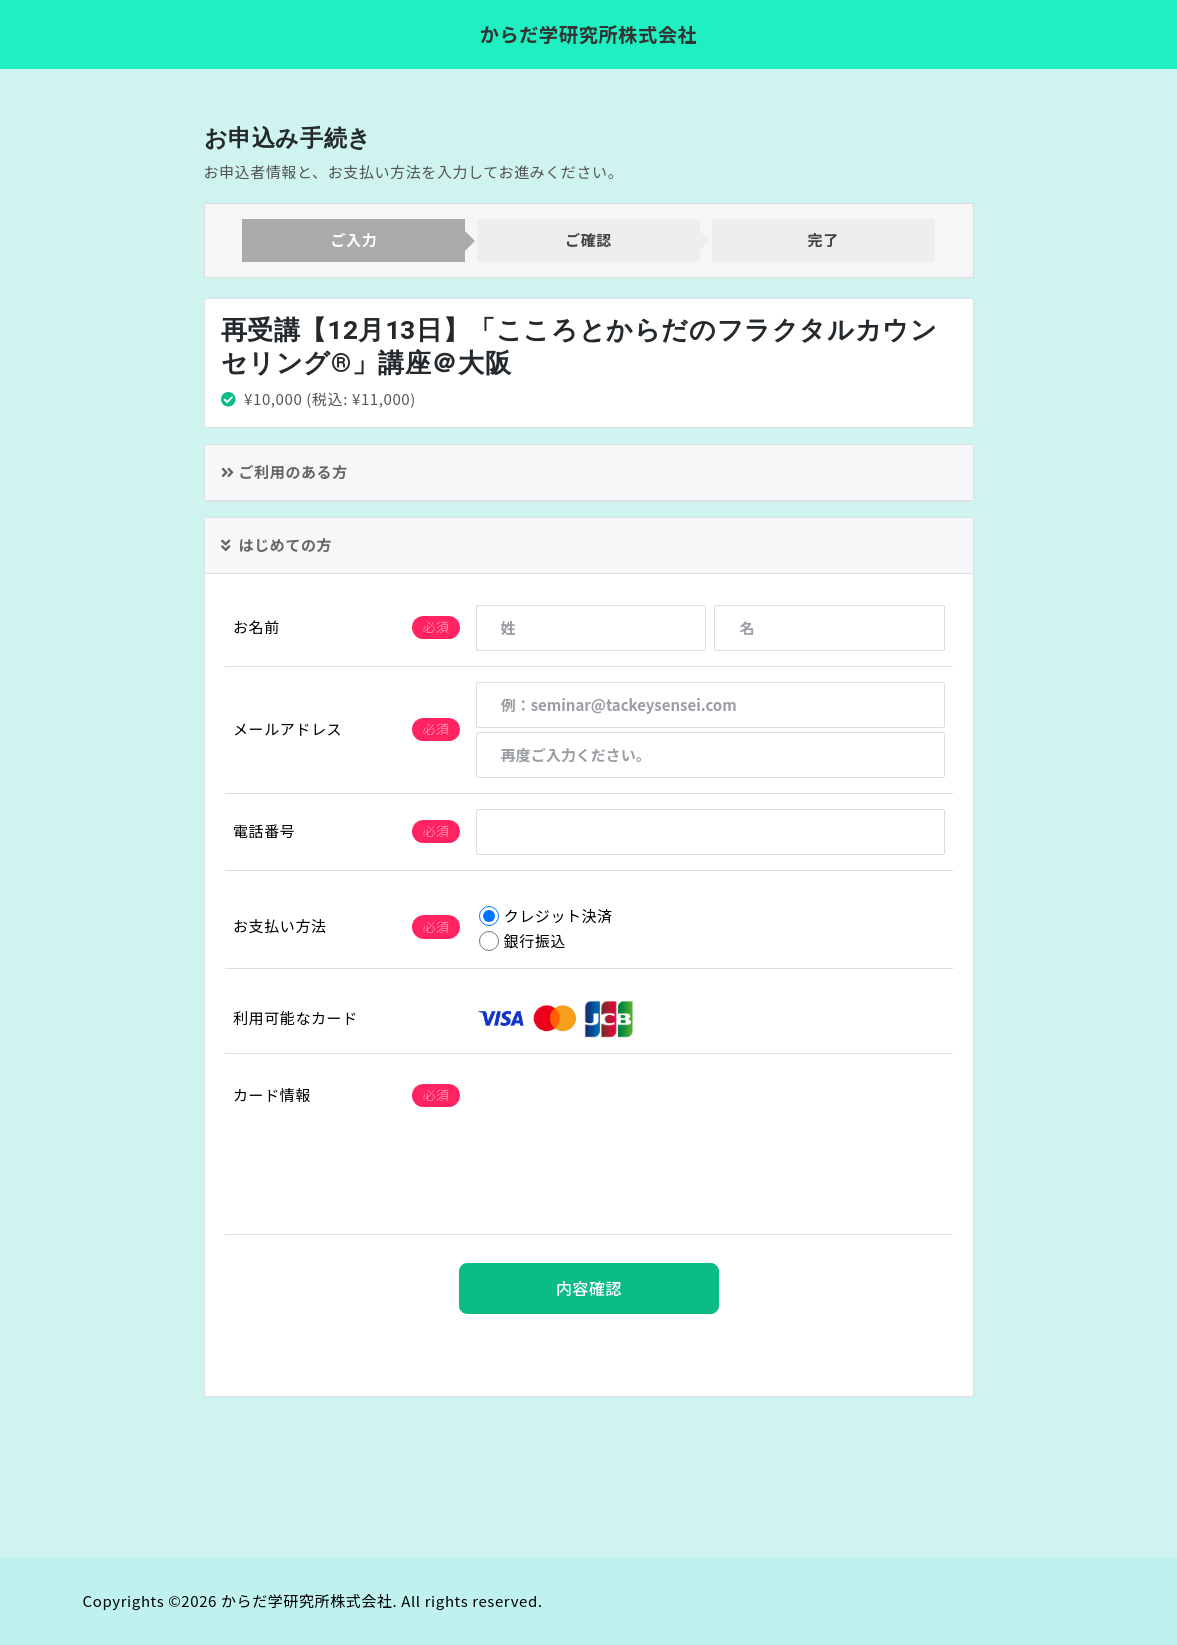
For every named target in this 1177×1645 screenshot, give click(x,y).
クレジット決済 (545, 915)
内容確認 (588, 1289)
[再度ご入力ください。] (709, 755)
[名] (829, 628)
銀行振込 (521, 940)
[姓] (590, 628)
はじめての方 (276, 544)
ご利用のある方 (284, 471)
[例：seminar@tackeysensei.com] (709, 705)
